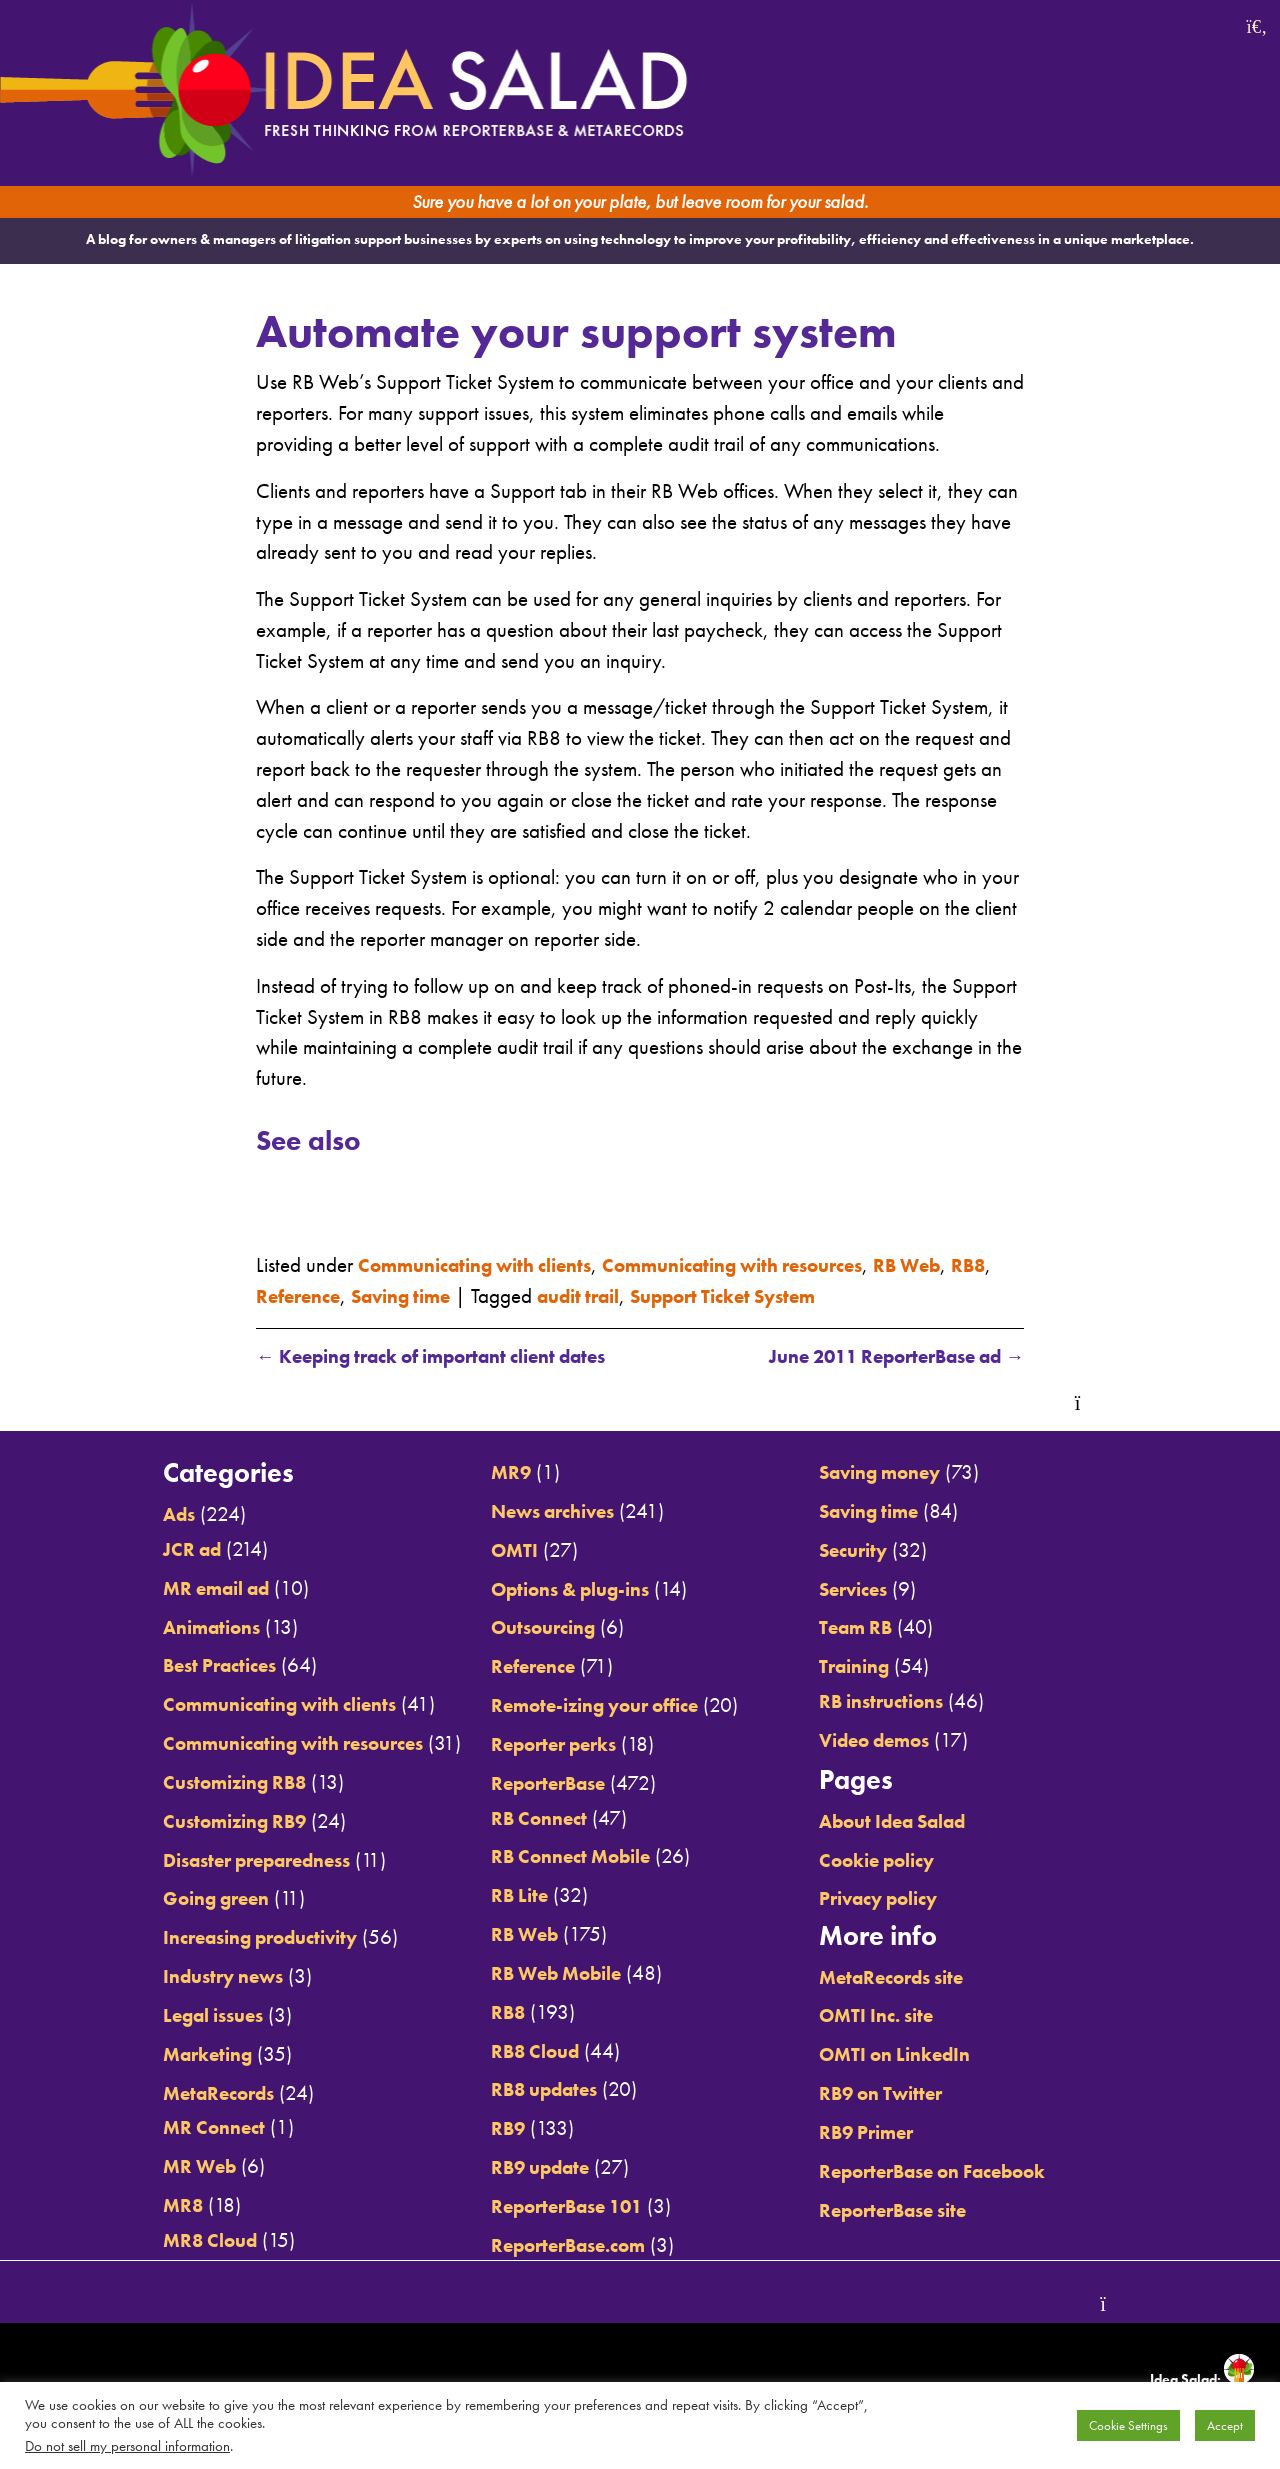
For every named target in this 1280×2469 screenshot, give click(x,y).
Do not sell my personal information (127, 2446)
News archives (545, 1513)
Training (875, 1668)
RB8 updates (536, 2090)
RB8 (275, 1296)
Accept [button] (1225, 2425)
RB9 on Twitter (903, 2094)
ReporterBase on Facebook (961, 2172)
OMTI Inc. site (898, 2017)
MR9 (498, 1474)
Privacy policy (902, 1900)
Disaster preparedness (223, 1861)
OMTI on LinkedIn (918, 2055)
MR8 (139, 2206)
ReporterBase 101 (561, 2207)
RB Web (969, 1265)
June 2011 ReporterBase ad (879, 1357)
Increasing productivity (226, 1938)
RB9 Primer (888, 2133)
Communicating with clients (488, 1265)
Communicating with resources (775, 1265)
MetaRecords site (915, 1978)
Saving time (465, 1296)
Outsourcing (534, 1629)
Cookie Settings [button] (1128, 2425)
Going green (176, 1900)
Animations (171, 1628)
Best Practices (180, 1667)
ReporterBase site (917, 2210)
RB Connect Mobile (564, 1858)
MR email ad (178, 1589)
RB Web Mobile (549, 1974)
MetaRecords (179, 2094)
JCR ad (150, 1551)
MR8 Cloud (170, 2241)
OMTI (502, 1551)
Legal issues (173, 2016)
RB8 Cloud (525, 2052)
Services (873, 1590)
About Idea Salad (918, 1822)
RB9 (495, 2129)
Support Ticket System (818, 1296)
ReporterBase (539, 1784)
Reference (351, 1296)
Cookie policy (899, 1861)
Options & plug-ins (565, 1590)
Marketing (167, 2055)
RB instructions (903, 1703)
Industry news (183, 1977)
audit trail (656, 1296)
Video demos (897, 1741)
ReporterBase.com (562, 2245)
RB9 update (531, 2168)
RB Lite (507, 1896)
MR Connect (173, 2128)
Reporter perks (546, 1745)
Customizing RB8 (197, 1783)
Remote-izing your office (591, 1707)
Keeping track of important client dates (453, 1357)
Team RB (876, 1629)
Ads (135, 1516)
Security (873, 1551)
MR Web (158, 2167)
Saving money (903, 1474)
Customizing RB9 (197, 1822)
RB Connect (528, 1819)
